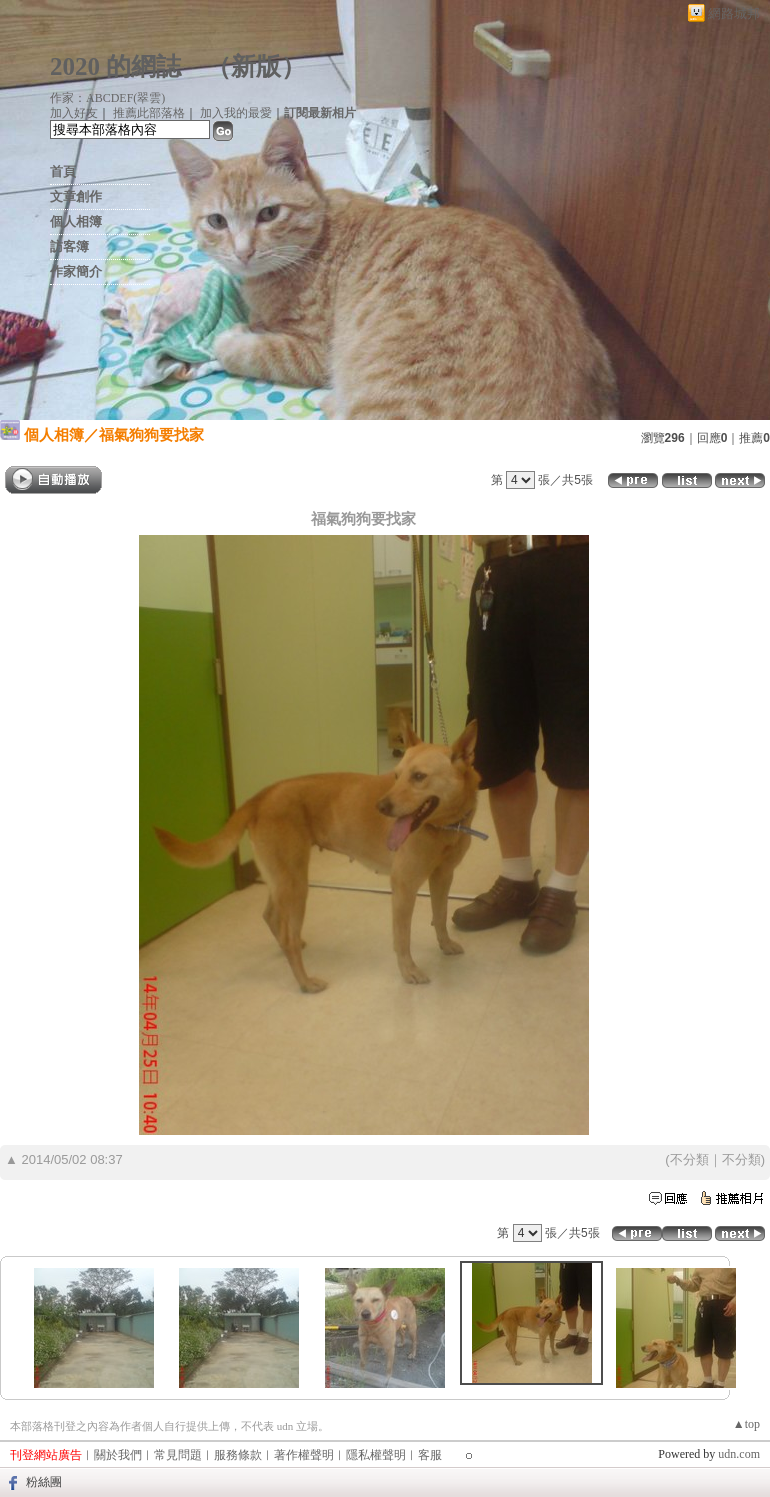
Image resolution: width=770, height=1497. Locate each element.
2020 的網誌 (115, 66)
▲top (746, 1424)
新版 (256, 66)
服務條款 (238, 1455)
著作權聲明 (304, 1455)
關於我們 (118, 1455)
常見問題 (178, 1455)
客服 (430, 1455)
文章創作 (76, 196)
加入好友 (74, 113)
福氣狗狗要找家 (151, 434)
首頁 (63, 171)
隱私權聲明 (376, 1455)
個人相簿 (76, 221)
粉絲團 (44, 1482)
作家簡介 (76, 271)
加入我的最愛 (236, 113)
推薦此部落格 (149, 113)
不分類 (689, 1159)
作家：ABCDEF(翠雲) (107, 98)
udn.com (739, 1454)
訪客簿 (69, 246)
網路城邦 (734, 13)
